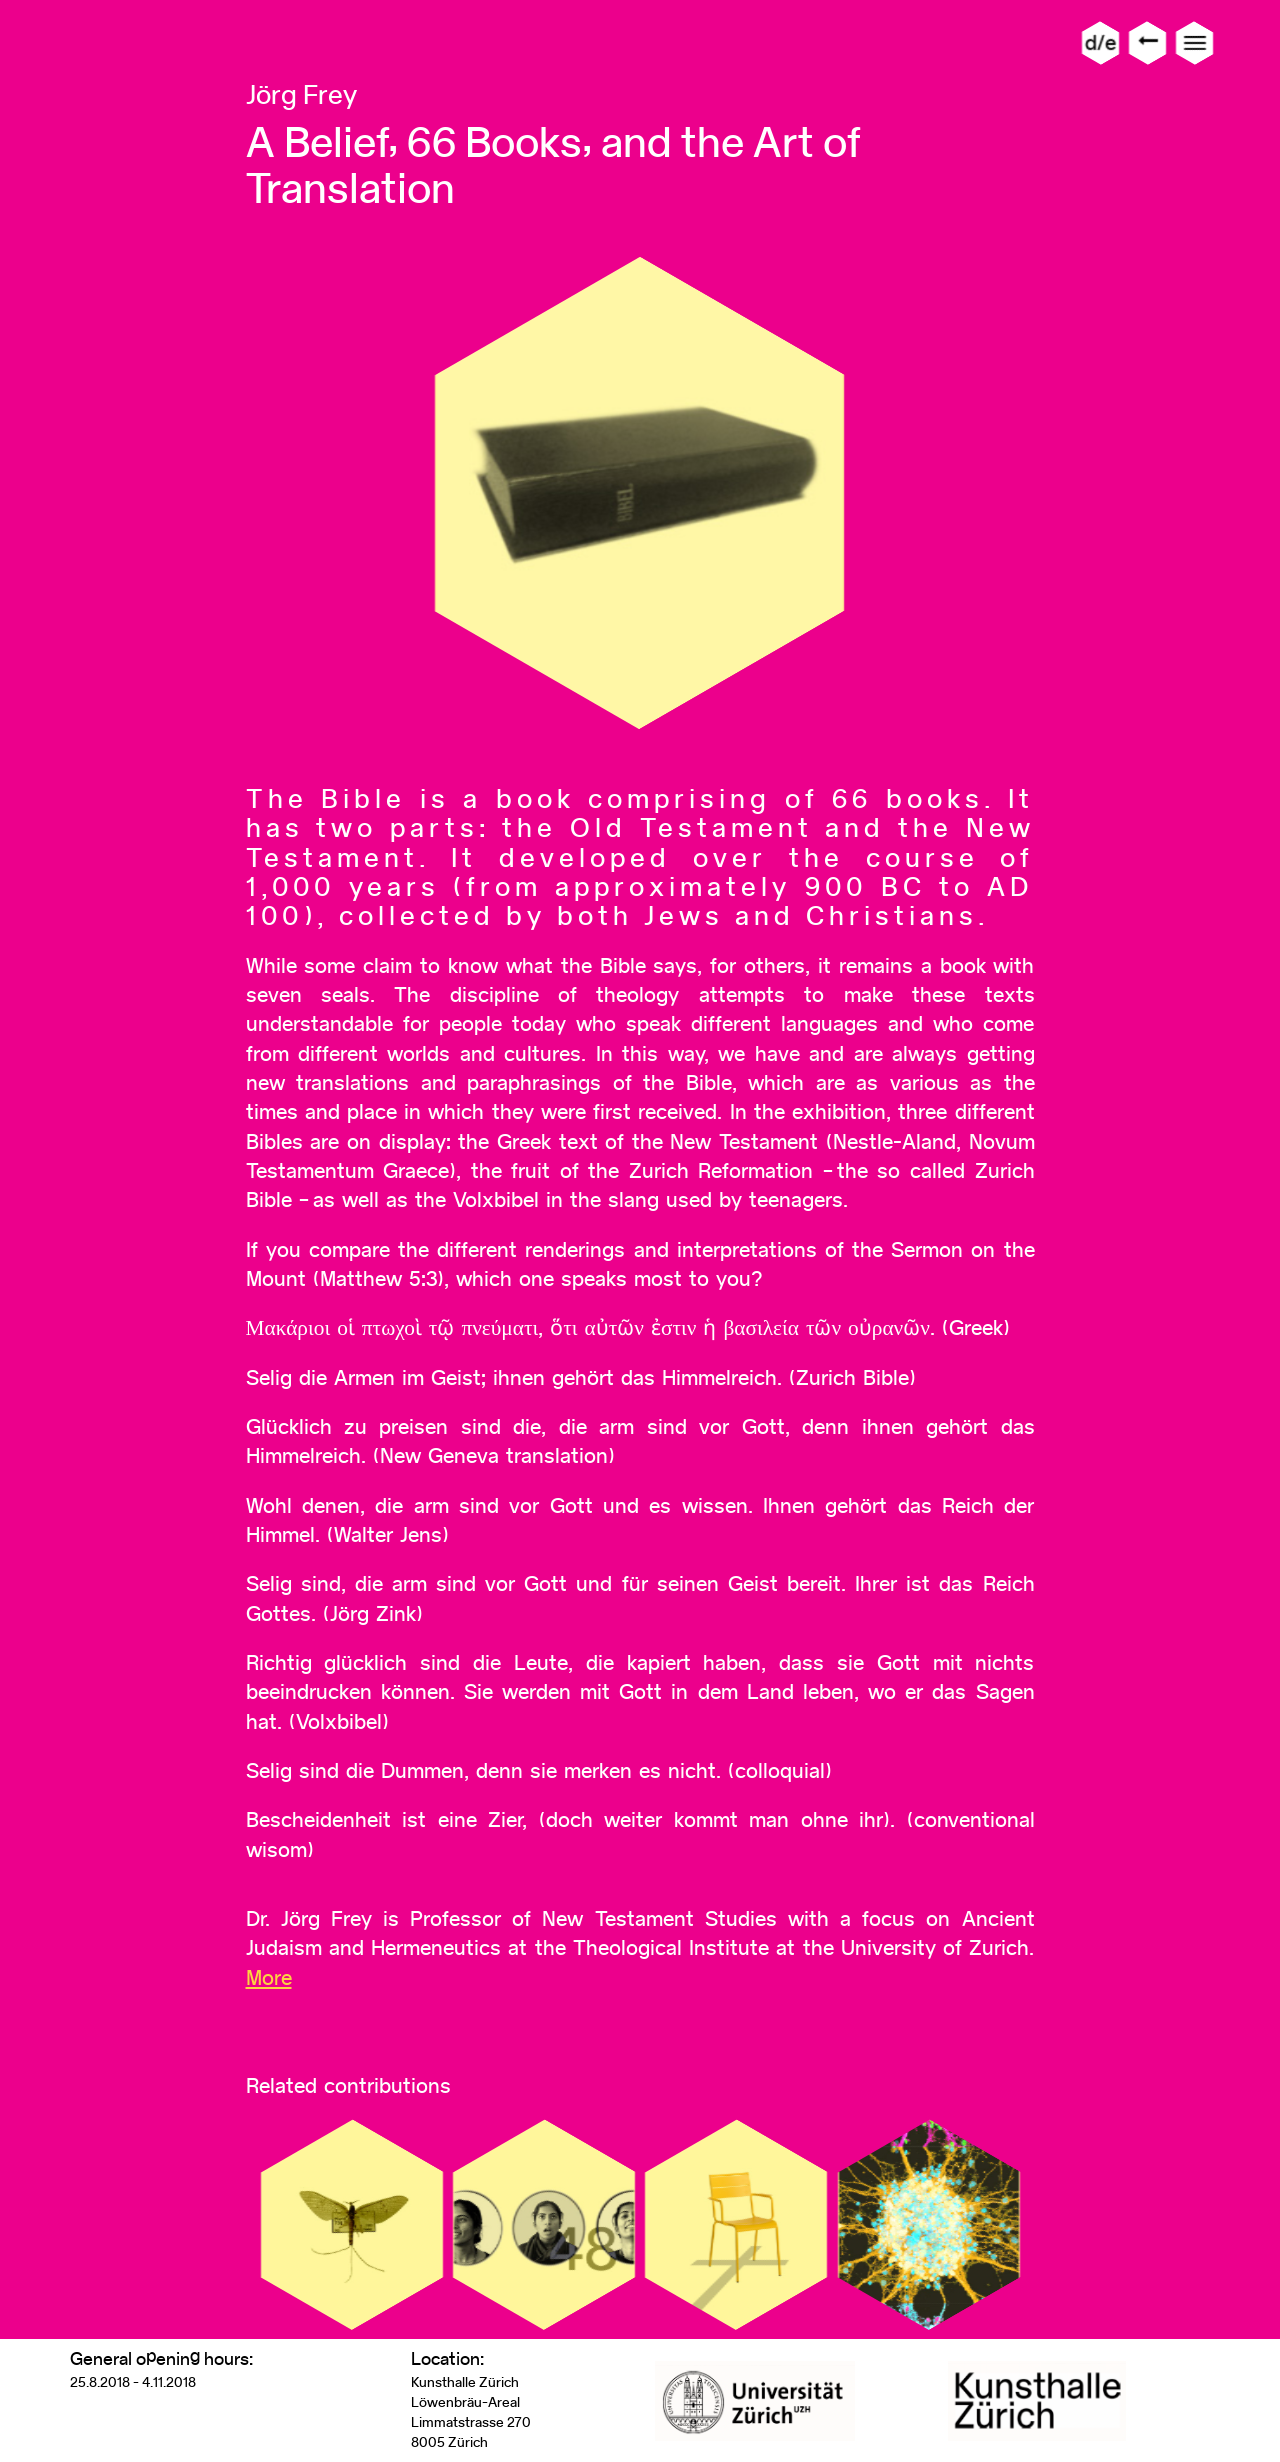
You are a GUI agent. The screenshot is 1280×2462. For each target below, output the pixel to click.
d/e (1100, 42)
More (269, 1977)
